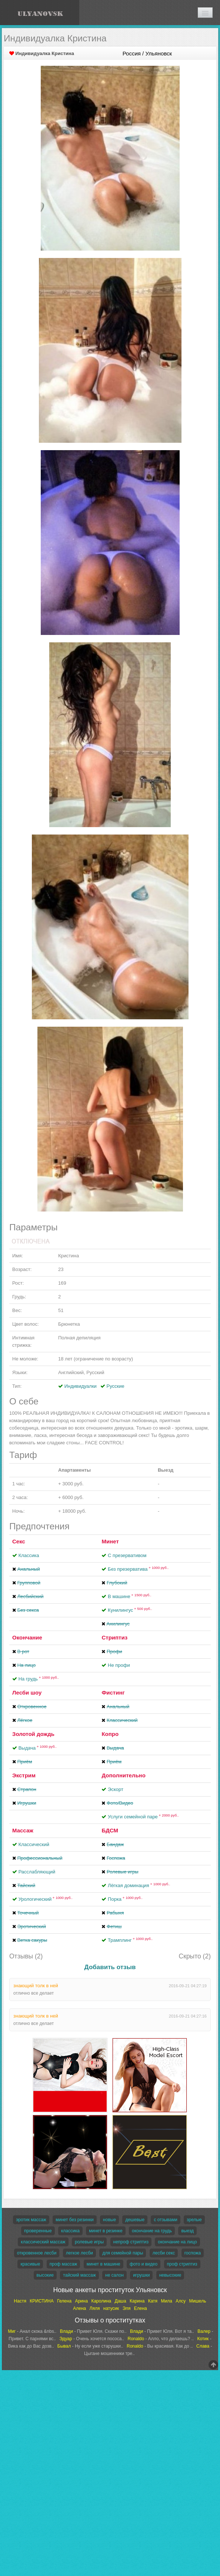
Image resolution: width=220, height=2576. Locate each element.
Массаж (22, 1830)
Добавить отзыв (110, 1967)
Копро (110, 1734)
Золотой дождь (33, 1734)
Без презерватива (138, 1569)
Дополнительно (123, 1775)
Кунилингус (130, 1610)
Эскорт (115, 1789)
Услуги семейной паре (143, 1816)
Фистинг (112, 1692)
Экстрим (24, 1775)
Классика (29, 1555)
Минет (110, 1541)
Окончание (27, 1637)
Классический (34, 1844)
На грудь (39, 1679)
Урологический (46, 1899)
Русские (115, 1386)
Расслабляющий (37, 1872)
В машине (129, 1596)
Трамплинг (130, 1940)
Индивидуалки (80, 1386)
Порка (125, 1899)
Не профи (119, 1665)
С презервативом (127, 1555)
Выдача (38, 1748)
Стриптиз (114, 1637)
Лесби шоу (26, 1692)
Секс (18, 1541)
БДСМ (109, 1830)
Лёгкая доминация (139, 1885)
